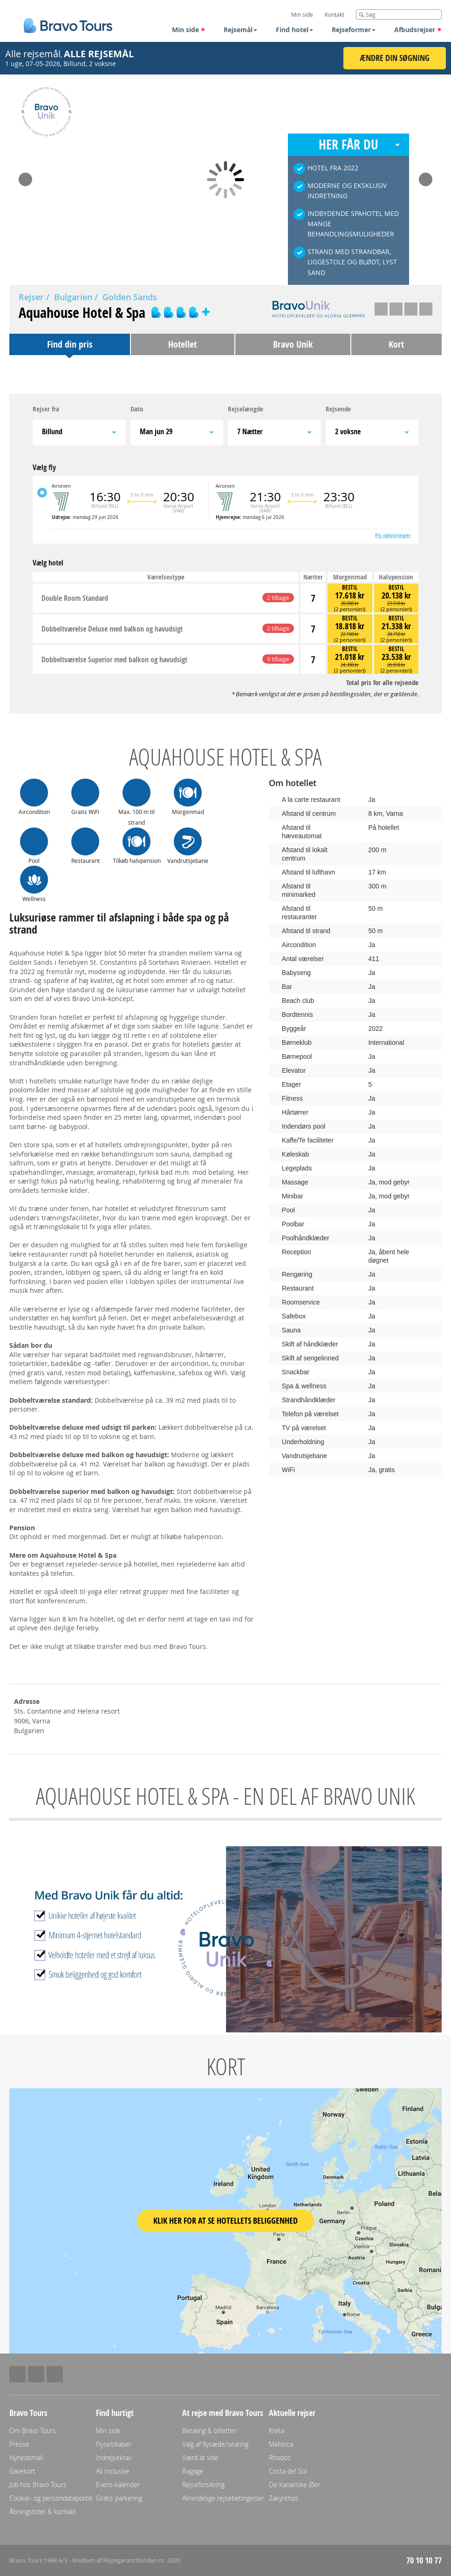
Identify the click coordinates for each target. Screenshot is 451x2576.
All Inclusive (113, 2471)
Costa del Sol (288, 2471)
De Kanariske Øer (294, 2484)
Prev (25, 176)
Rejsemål (240, 29)
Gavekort (22, 2471)
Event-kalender (118, 2484)
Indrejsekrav (113, 2457)
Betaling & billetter (209, 2430)
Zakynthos (284, 2498)
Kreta (276, 2430)
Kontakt (334, 14)
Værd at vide (200, 2457)
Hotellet (182, 344)
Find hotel (294, 29)
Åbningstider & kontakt (42, 2511)
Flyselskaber (113, 2444)
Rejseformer (354, 29)
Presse (19, 2444)
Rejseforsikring (203, 2484)
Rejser (31, 297)
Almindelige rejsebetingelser (223, 2498)
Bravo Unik (293, 344)
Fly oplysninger (393, 535)
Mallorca (281, 2444)
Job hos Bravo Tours (38, 2484)
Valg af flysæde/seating (215, 2444)
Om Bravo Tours (32, 2430)
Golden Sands (129, 297)
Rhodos (280, 2457)
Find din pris (69, 344)
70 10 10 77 (424, 2560)
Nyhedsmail (26, 2457)
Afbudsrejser (418, 29)
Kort (396, 344)
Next (425, 176)
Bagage (192, 2471)
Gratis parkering (119, 2498)
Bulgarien (73, 297)
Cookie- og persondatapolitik (51, 2498)
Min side (188, 29)
